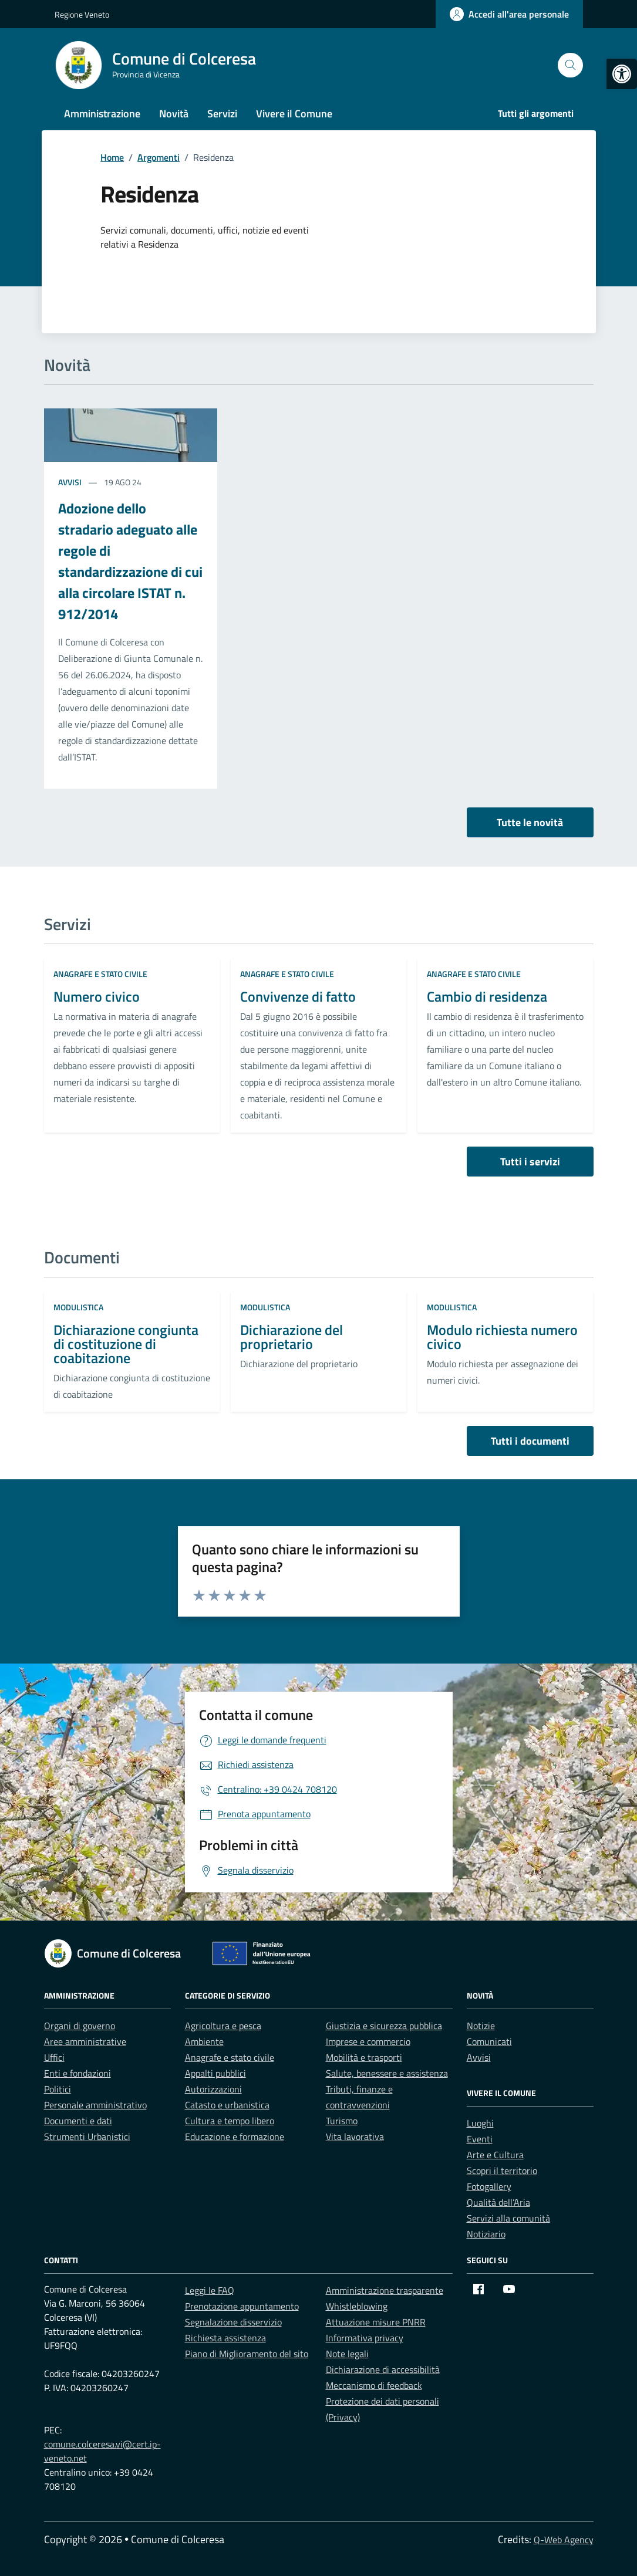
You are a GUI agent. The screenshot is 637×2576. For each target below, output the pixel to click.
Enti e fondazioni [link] (77, 2073)
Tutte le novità (530, 822)
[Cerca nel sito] (570, 65)
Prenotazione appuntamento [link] (242, 2306)
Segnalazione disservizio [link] (233, 2322)
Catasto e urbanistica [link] (227, 2105)
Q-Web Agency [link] (564, 2540)
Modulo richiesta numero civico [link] (502, 1336)
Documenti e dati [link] (78, 2121)
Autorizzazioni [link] (213, 2089)
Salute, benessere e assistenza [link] (387, 2073)
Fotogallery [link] (489, 2186)
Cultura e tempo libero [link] (229, 2121)
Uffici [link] (54, 2057)
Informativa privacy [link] (364, 2338)
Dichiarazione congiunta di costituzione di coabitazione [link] (125, 1343)
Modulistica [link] (78, 1307)
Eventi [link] (480, 2139)
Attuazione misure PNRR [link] (376, 2322)
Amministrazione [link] (102, 113)
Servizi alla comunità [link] (508, 2218)
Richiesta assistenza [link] (225, 2338)
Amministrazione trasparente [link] (384, 2290)
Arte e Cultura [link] (495, 2155)
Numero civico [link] (96, 996)
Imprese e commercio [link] (368, 2041)
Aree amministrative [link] (85, 2041)
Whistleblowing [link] (356, 2306)
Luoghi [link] (480, 2123)
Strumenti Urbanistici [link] (87, 2136)
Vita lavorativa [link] (355, 2136)
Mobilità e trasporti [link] (364, 2057)
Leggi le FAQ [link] (209, 2290)
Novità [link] (173, 113)
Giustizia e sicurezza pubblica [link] (384, 2026)
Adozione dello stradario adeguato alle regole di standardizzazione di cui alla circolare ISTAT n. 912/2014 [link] (130, 561)
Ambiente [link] (204, 2041)
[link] (621, 74)
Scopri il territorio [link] (502, 2170)
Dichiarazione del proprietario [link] (291, 1336)
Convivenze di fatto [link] (298, 996)
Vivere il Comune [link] (294, 113)
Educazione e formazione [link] (234, 2136)
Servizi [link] (222, 113)
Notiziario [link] (486, 2234)
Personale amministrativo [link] (95, 2105)
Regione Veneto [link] (82, 14)
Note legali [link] (347, 2354)
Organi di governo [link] (79, 2026)
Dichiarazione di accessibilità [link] (383, 2369)
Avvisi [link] (70, 482)
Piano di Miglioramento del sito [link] (246, 2354)
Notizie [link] (481, 2026)
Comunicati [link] (489, 2041)
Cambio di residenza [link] (487, 996)
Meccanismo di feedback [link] (374, 2385)
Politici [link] (57, 2089)
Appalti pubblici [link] (215, 2073)
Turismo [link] (342, 2121)
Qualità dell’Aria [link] (498, 2202)
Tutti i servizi (530, 1161)
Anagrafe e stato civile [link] (100, 974)
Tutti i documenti (530, 1441)
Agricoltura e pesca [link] (223, 2026)
